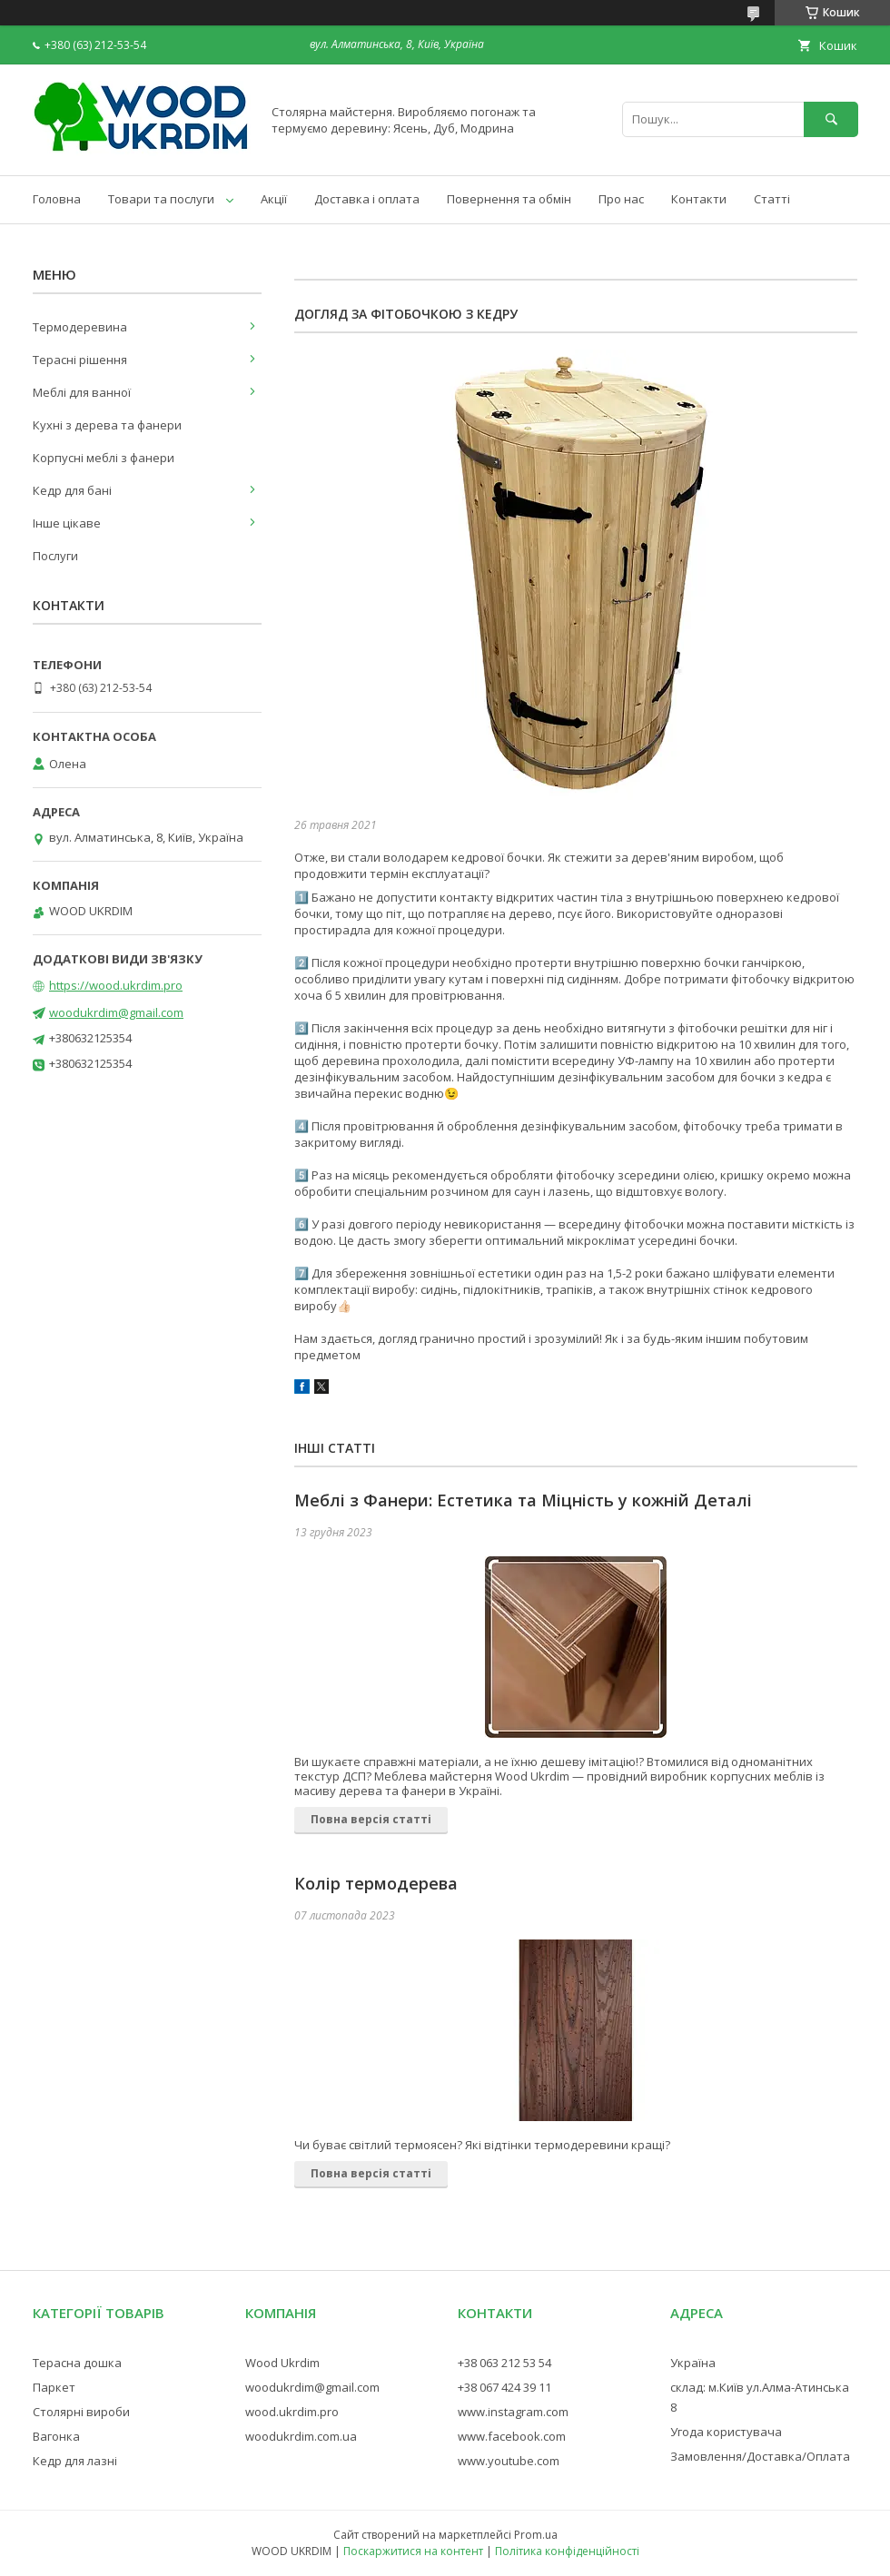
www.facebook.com (512, 2436)
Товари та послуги (161, 199)
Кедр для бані (72, 490)
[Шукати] (831, 119)
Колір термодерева (376, 1883)
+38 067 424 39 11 (504, 2387)
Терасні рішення (80, 359)
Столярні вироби (81, 2411)
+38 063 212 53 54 (504, 2362)
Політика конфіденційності (567, 2551)
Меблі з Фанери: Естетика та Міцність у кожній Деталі (523, 1500)
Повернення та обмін (509, 199)
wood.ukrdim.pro (292, 2411)
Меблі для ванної (82, 392)
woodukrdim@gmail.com (116, 1012)
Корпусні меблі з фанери (103, 457)
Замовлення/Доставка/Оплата (760, 2456)
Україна (693, 2362)
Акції (274, 199)
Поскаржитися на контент (413, 2551)
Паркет (54, 2387)
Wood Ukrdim (282, 2362)
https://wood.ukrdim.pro (116, 985)
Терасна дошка (77, 2362)
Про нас (621, 199)
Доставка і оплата (367, 199)
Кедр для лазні (75, 2461)
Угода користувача (726, 2431)
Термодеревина (80, 327)
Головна (57, 199)
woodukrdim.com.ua (301, 2436)
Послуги (55, 556)
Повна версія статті (371, 1819)
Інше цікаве (67, 523)
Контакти (699, 199)
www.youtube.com (508, 2461)
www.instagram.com (513, 2411)
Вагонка (56, 2436)
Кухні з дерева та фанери (107, 425)
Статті (772, 199)
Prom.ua (536, 2534)
